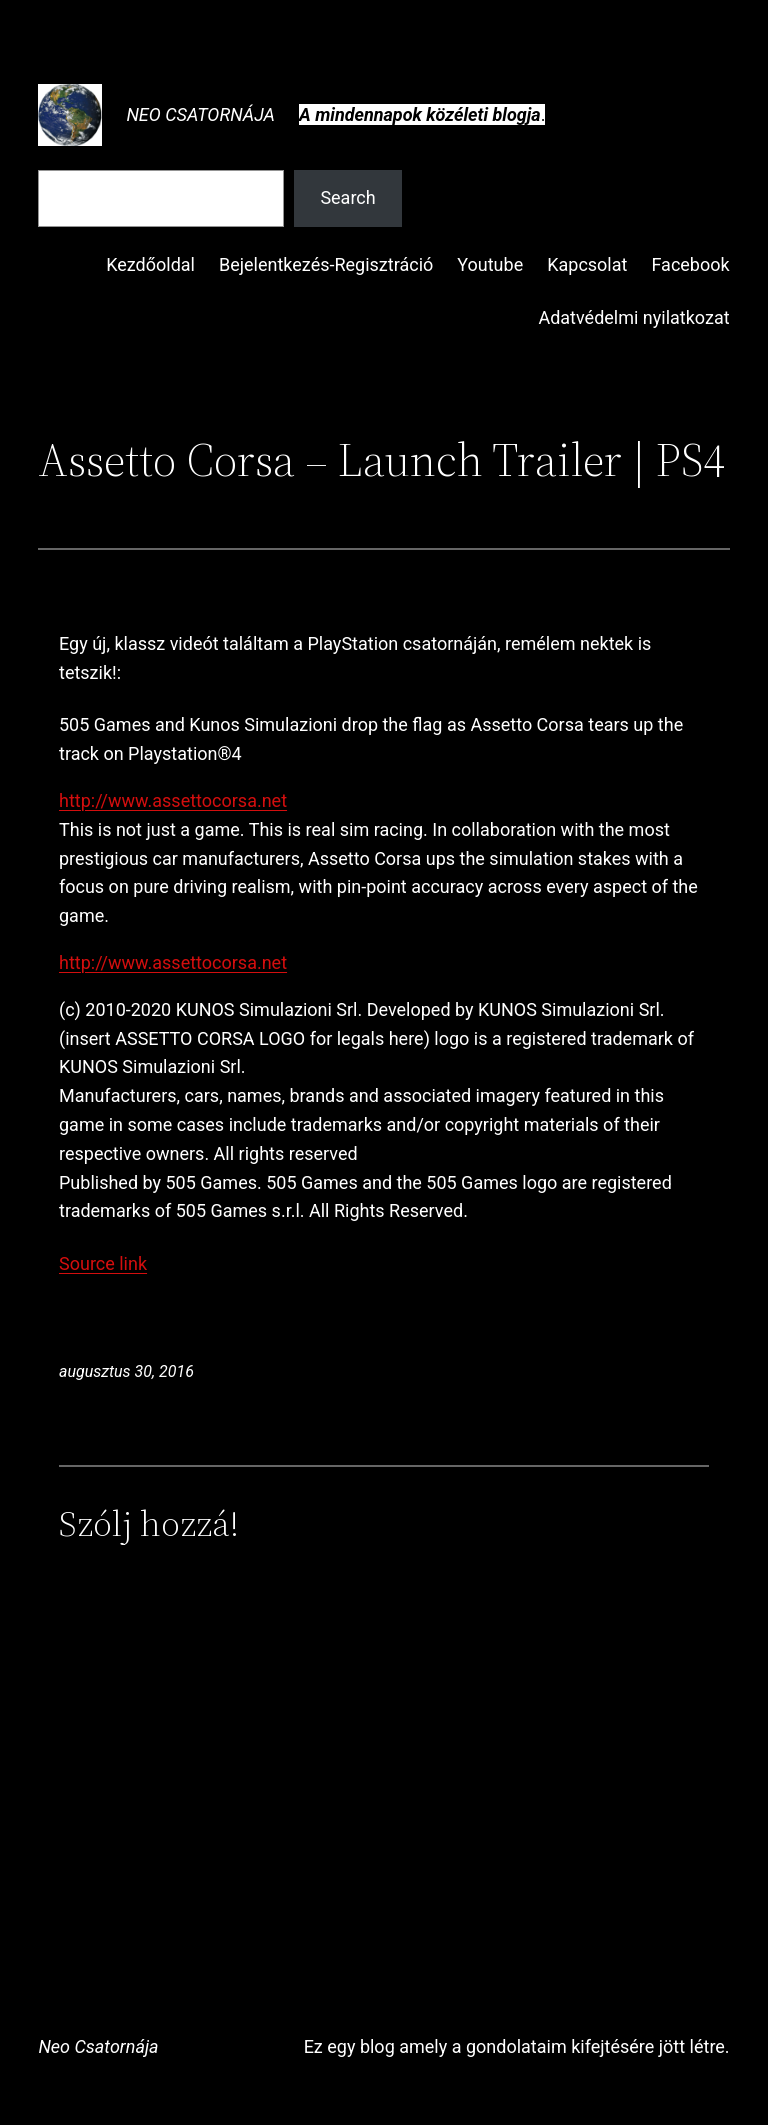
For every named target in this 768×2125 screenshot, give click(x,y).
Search (347, 197)
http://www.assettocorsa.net (173, 800)
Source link (103, 1263)
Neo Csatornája (200, 114)
